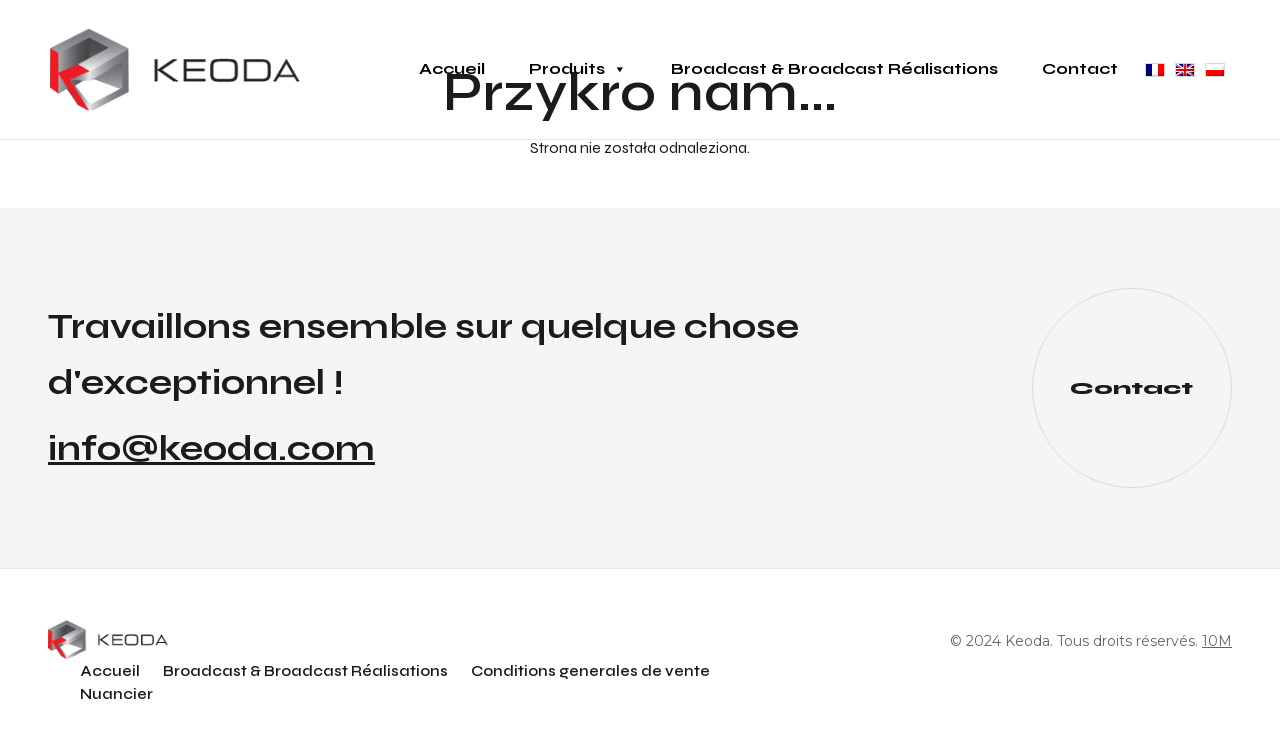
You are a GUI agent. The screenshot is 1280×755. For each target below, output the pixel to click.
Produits (578, 69)
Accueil (452, 68)
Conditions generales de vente (590, 671)
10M (1217, 641)
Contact (1080, 68)
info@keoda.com (211, 449)
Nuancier (116, 694)
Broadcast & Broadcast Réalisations (834, 68)
